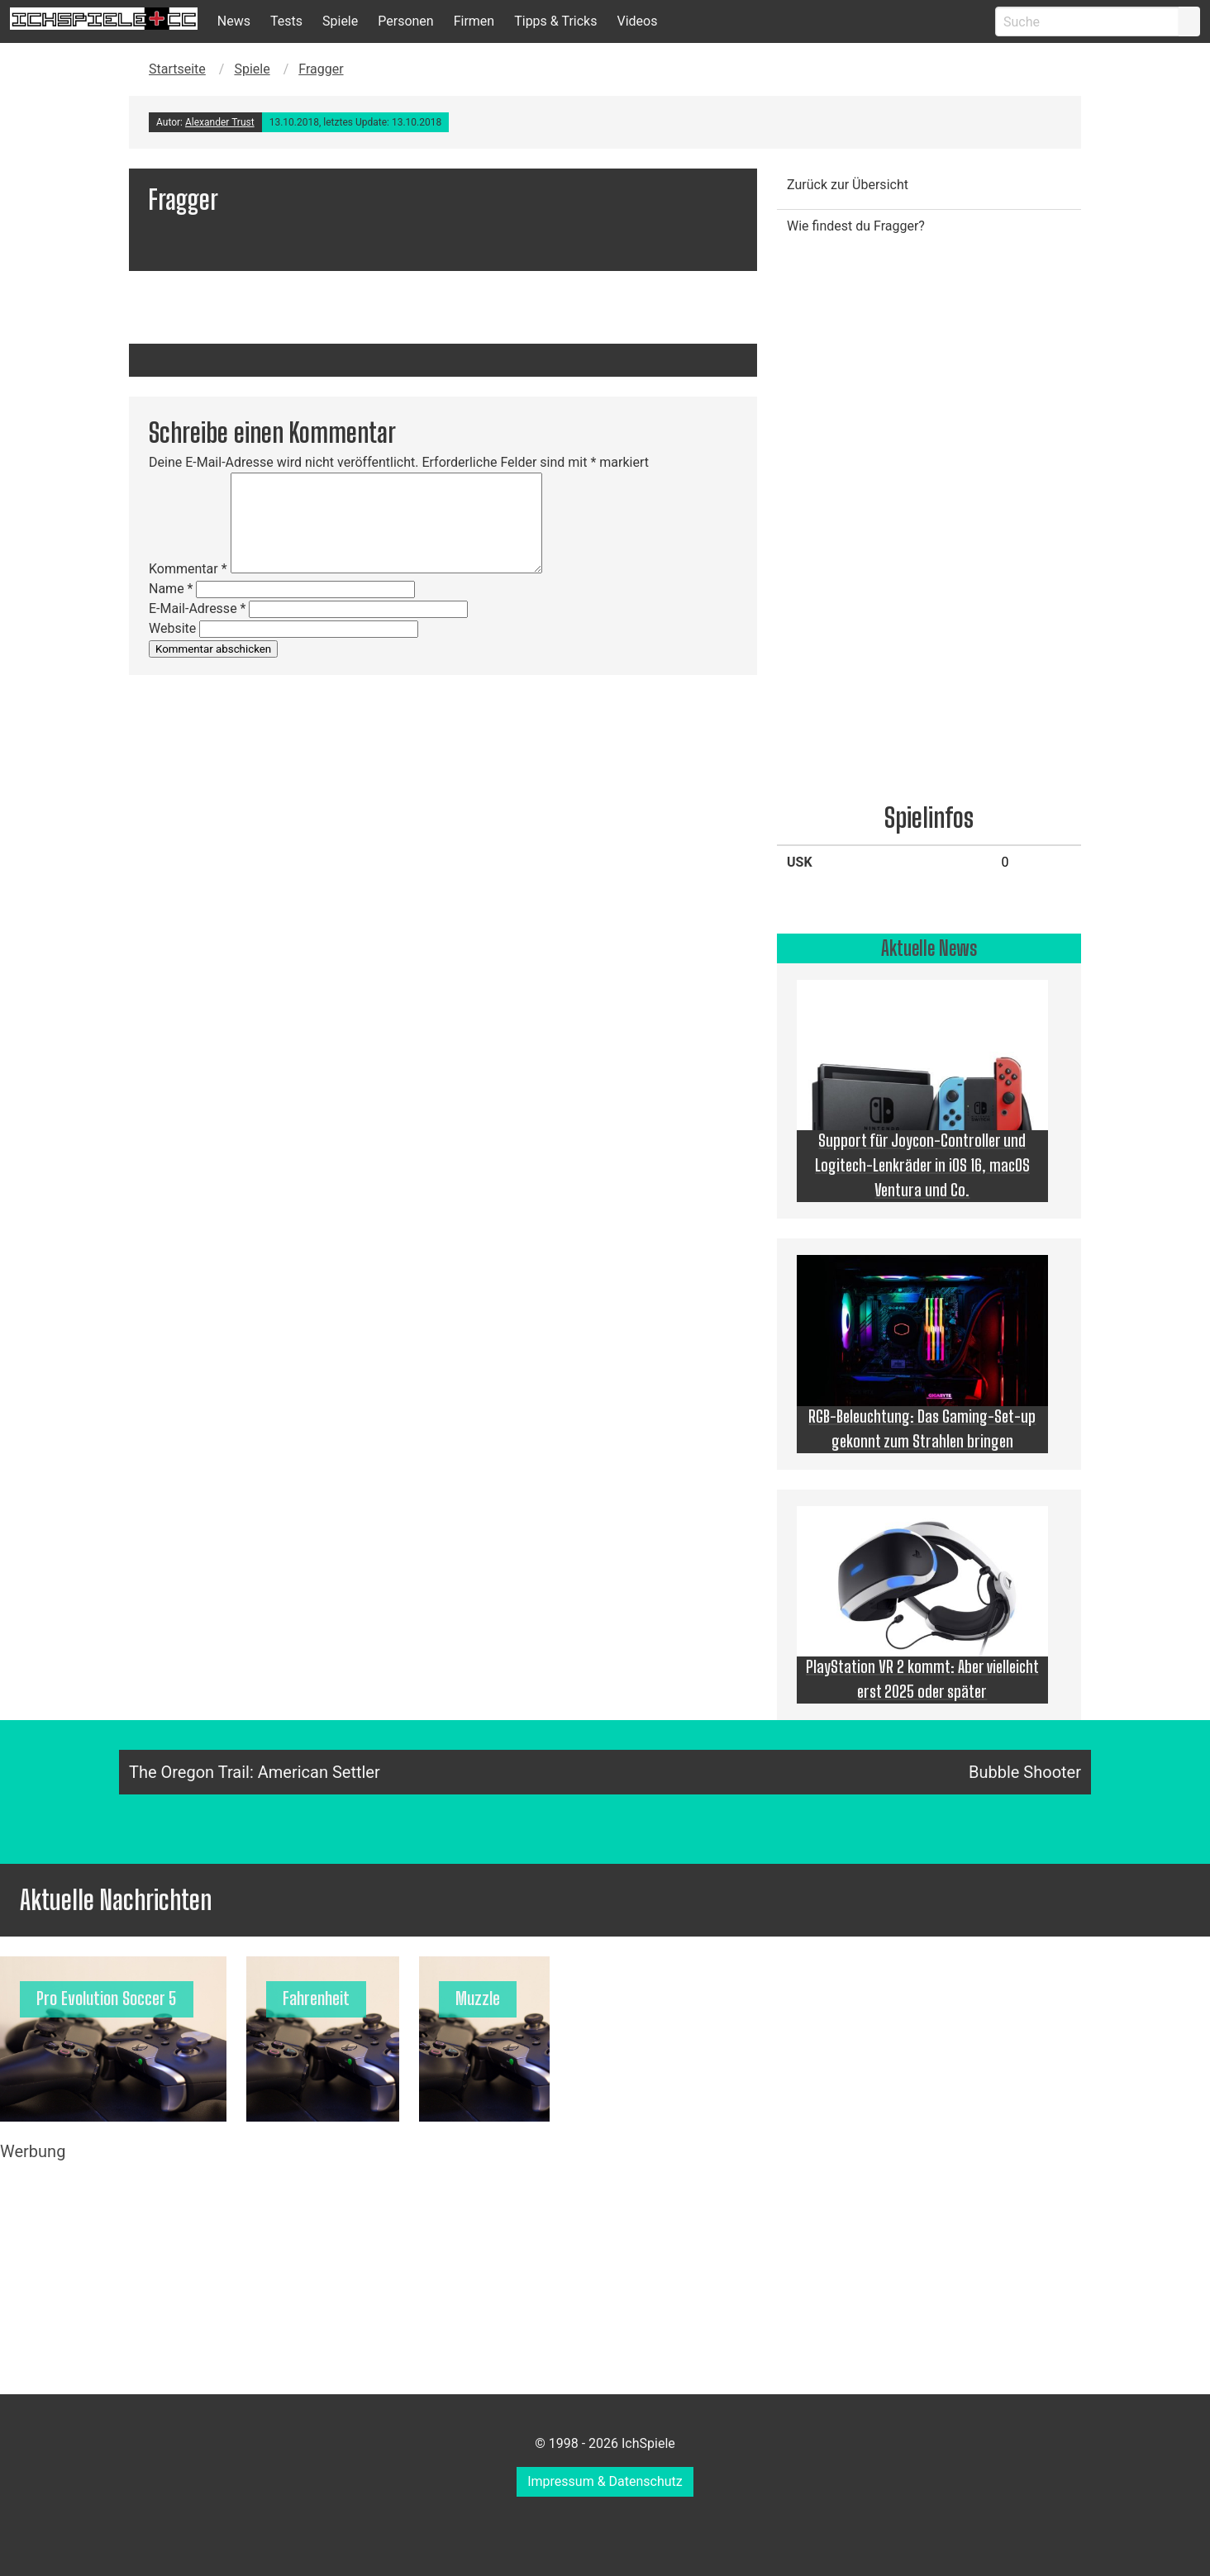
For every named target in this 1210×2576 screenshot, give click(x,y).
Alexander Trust (220, 122)
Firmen (474, 21)
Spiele (340, 21)
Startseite (177, 69)
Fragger (320, 69)
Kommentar (188, 569)
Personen (405, 21)
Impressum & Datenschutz (605, 2481)
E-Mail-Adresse (197, 608)
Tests (286, 21)
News (233, 21)
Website (172, 628)
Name (171, 588)
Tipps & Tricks (555, 21)
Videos (637, 21)
